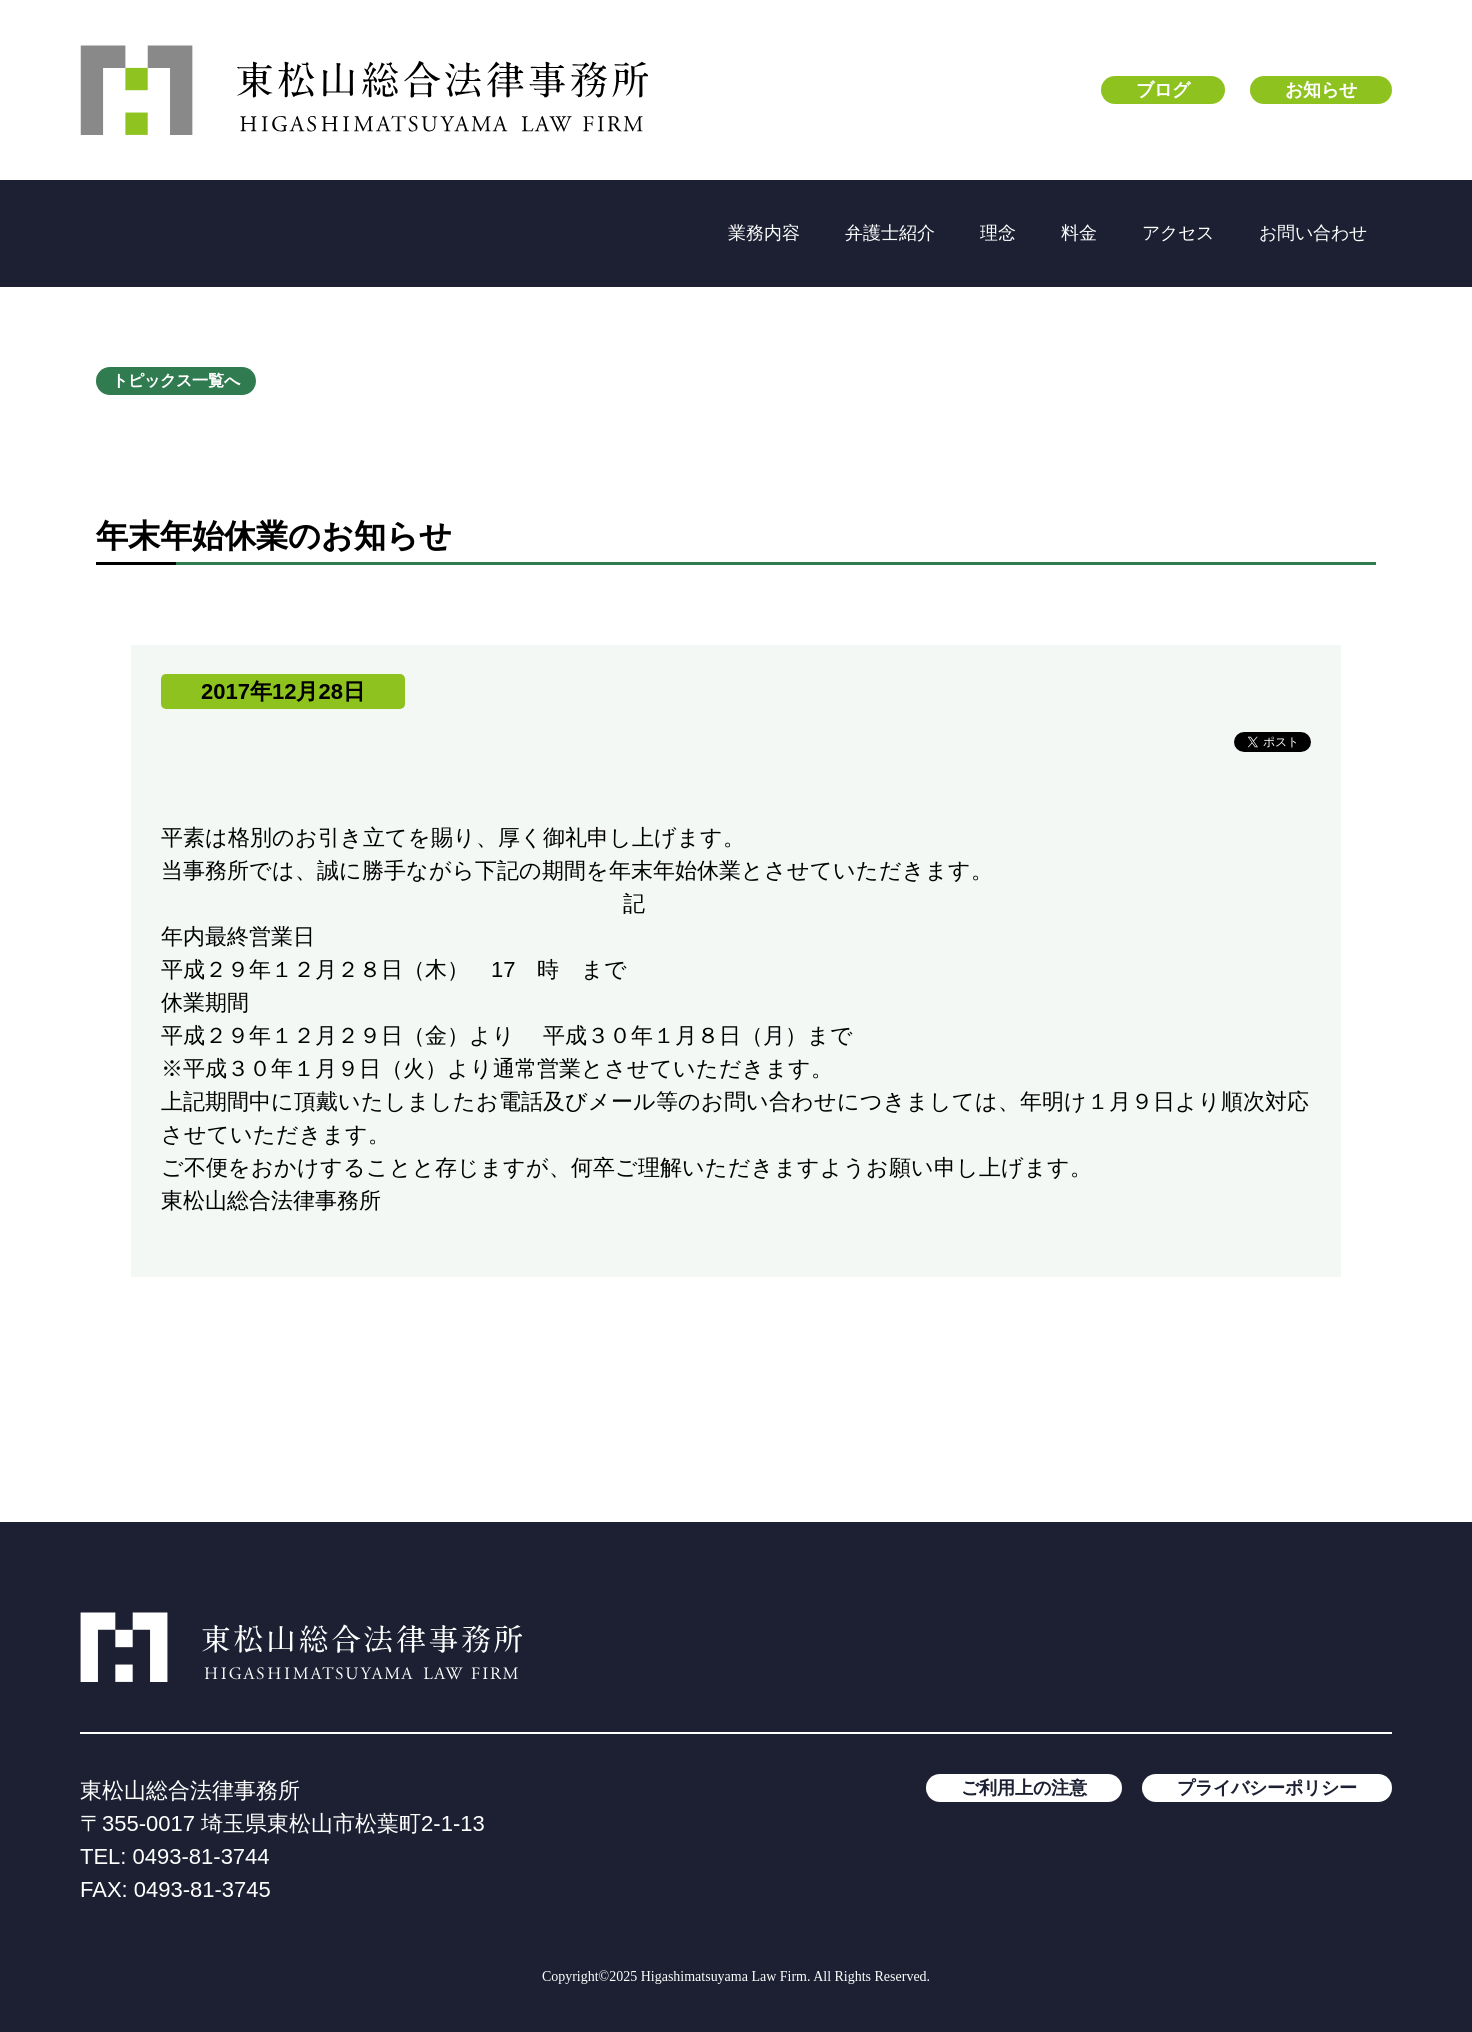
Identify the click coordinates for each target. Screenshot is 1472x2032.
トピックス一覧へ (176, 380)
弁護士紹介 (890, 233)
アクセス (1178, 233)
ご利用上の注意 (1024, 1788)
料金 (1079, 233)
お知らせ (1321, 90)
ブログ (1163, 90)
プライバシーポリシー (1267, 1788)
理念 (998, 233)
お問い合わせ (1313, 233)
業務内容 (764, 233)
